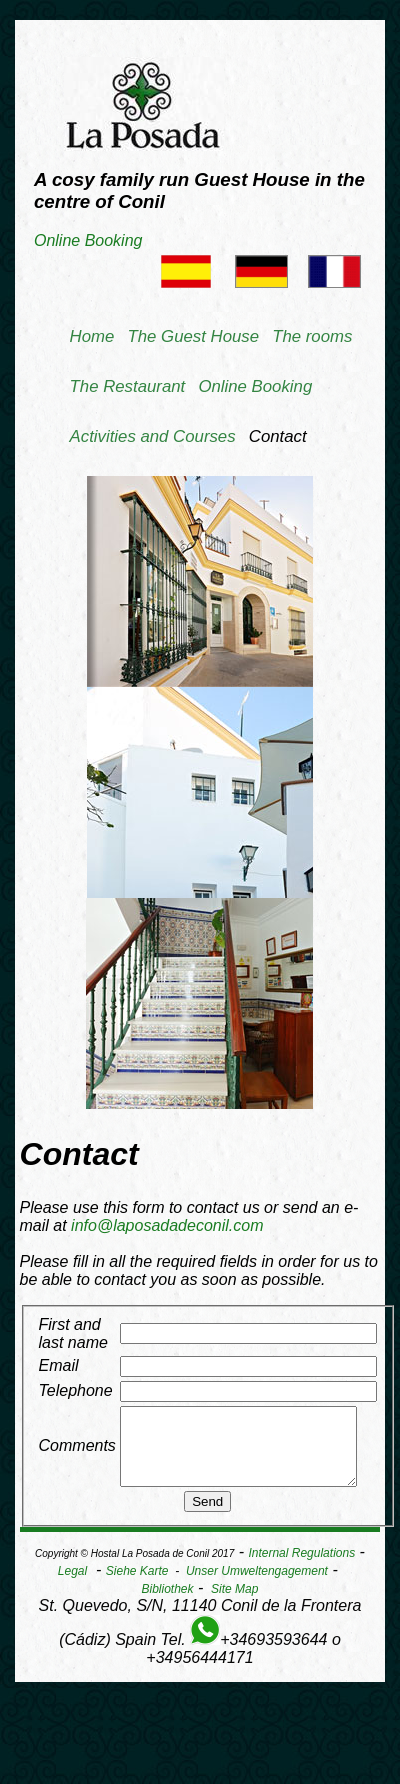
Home (92, 336)
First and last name (73, 1333)
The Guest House (194, 336)
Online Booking (88, 240)
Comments (77, 1453)
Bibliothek (168, 1604)
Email (59, 1365)
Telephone (76, 1390)
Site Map (234, 1604)
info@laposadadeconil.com (167, 1225)
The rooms (312, 336)
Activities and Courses (153, 436)
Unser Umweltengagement (257, 1586)
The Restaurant (128, 386)
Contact (278, 436)
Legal (72, 1586)
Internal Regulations (301, 1568)
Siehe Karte (137, 1586)
